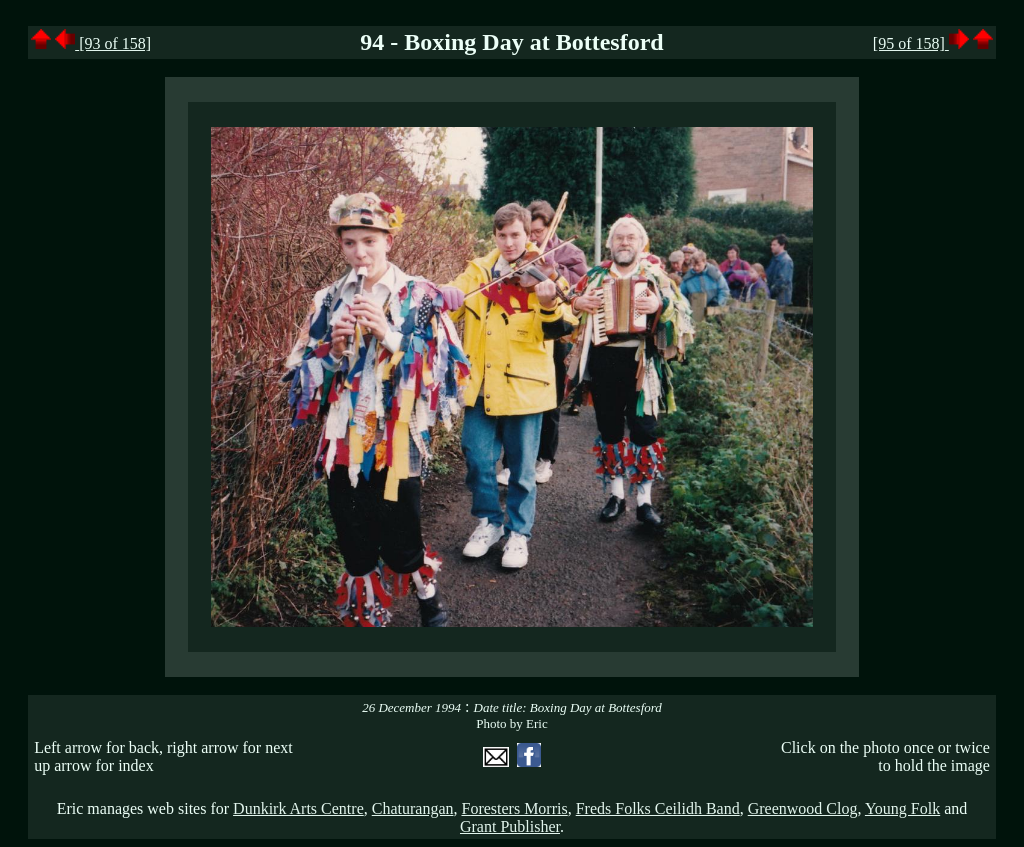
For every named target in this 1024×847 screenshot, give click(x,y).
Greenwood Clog (803, 808)
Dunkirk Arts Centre (298, 808)
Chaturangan (413, 808)
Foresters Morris (514, 808)
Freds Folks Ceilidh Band (658, 808)
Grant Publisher (510, 826)
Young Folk (902, 808)
